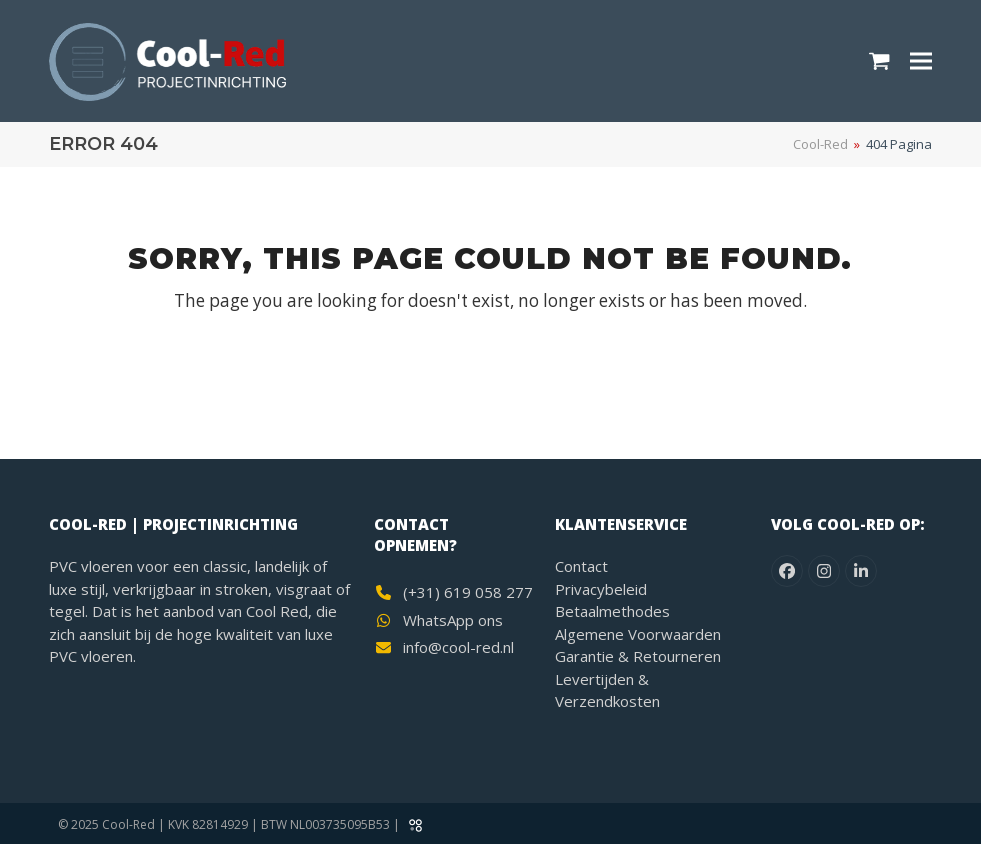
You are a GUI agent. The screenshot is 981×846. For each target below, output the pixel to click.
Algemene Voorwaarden (638, 635)
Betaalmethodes (612, 613)
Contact (581, 568)
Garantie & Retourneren (638, 658)
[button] (879, 61)
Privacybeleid (601, 590)
